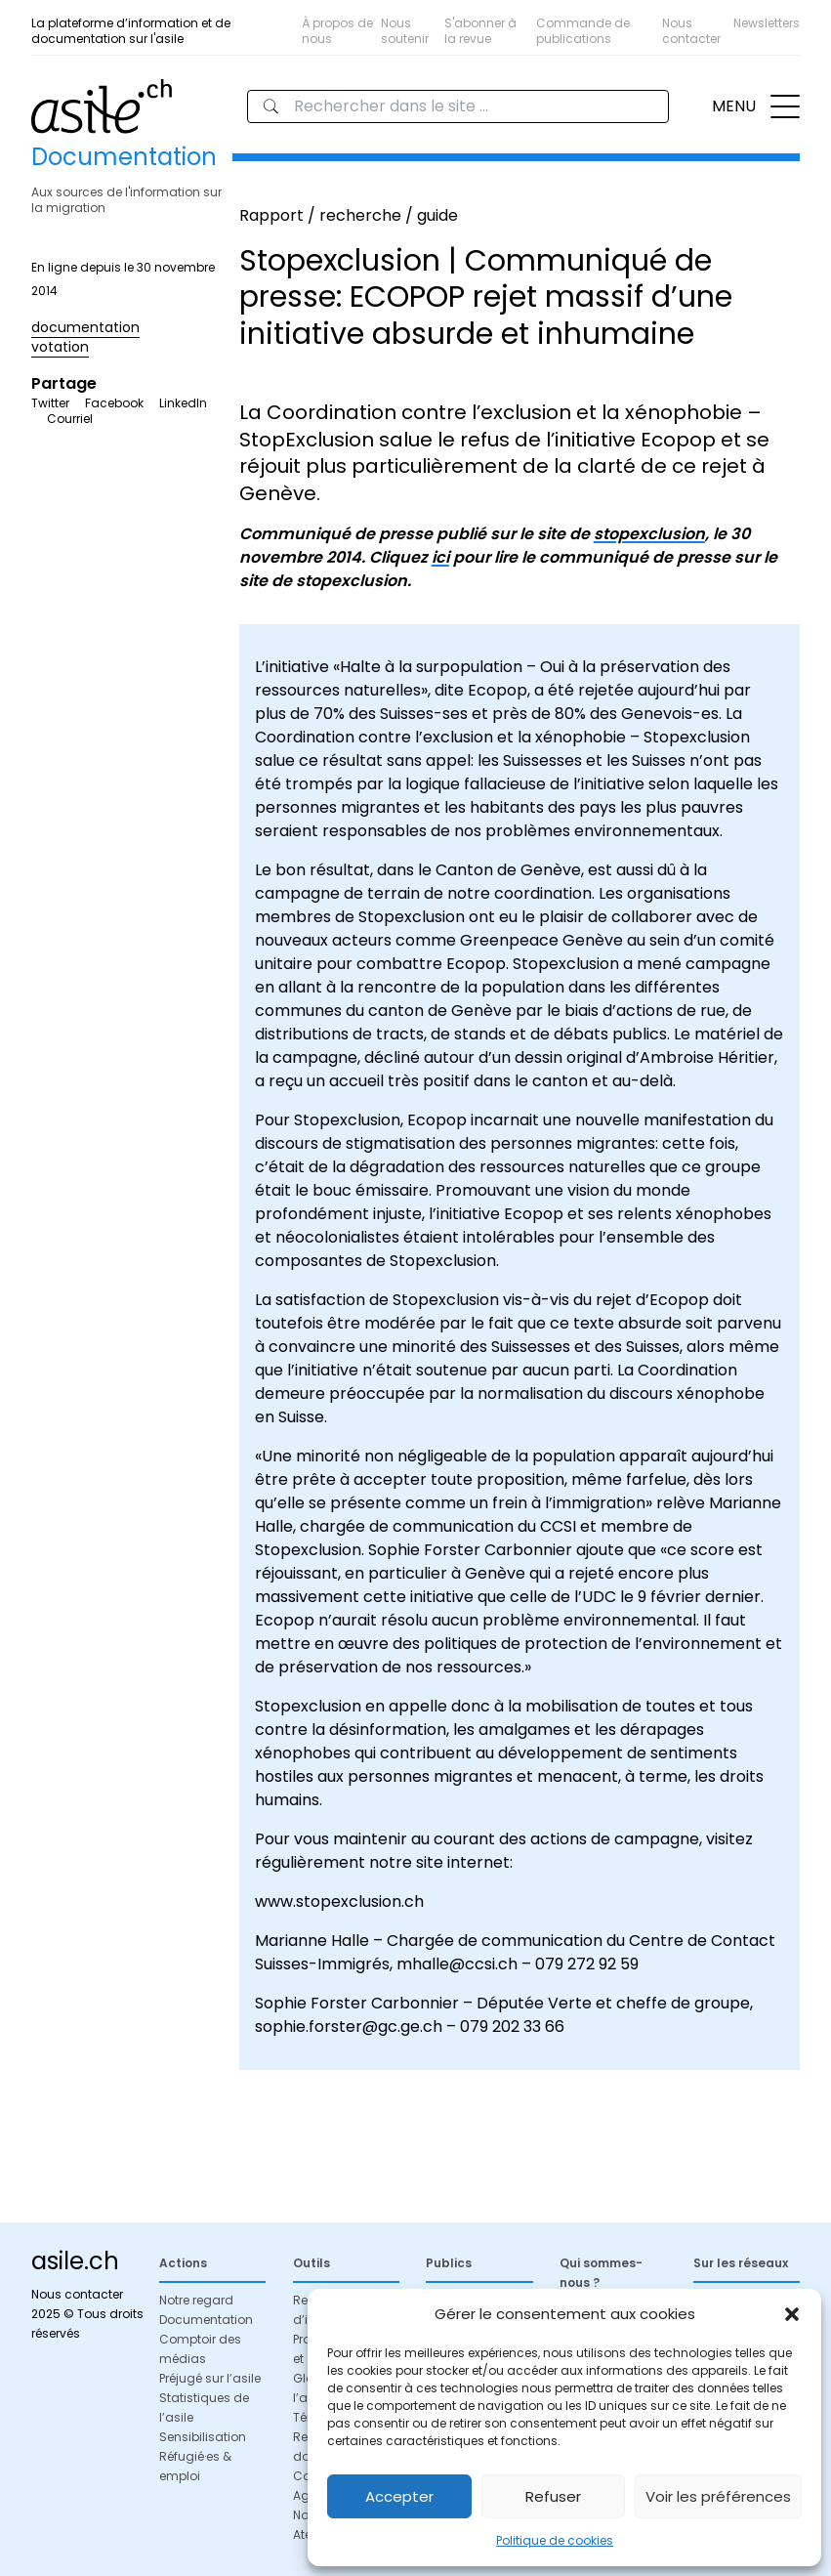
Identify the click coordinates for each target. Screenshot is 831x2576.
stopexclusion (649, 534)
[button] (792, 2314)
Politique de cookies (554, 2540)
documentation (85, 327)
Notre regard (196, 2300)
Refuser (553, 2496)
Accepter (399, 2496)
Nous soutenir (405, 31)
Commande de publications (583, 31)
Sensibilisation (202, 2436)
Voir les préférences (718, 2496)
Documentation (206, 2319)
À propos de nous (337, 31)
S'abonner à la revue (480, 31)
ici (440, 557)
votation (60, 347)
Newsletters (766, 23)
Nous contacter (691, 31)
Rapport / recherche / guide (348, 215)
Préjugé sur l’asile (210, 2378)
